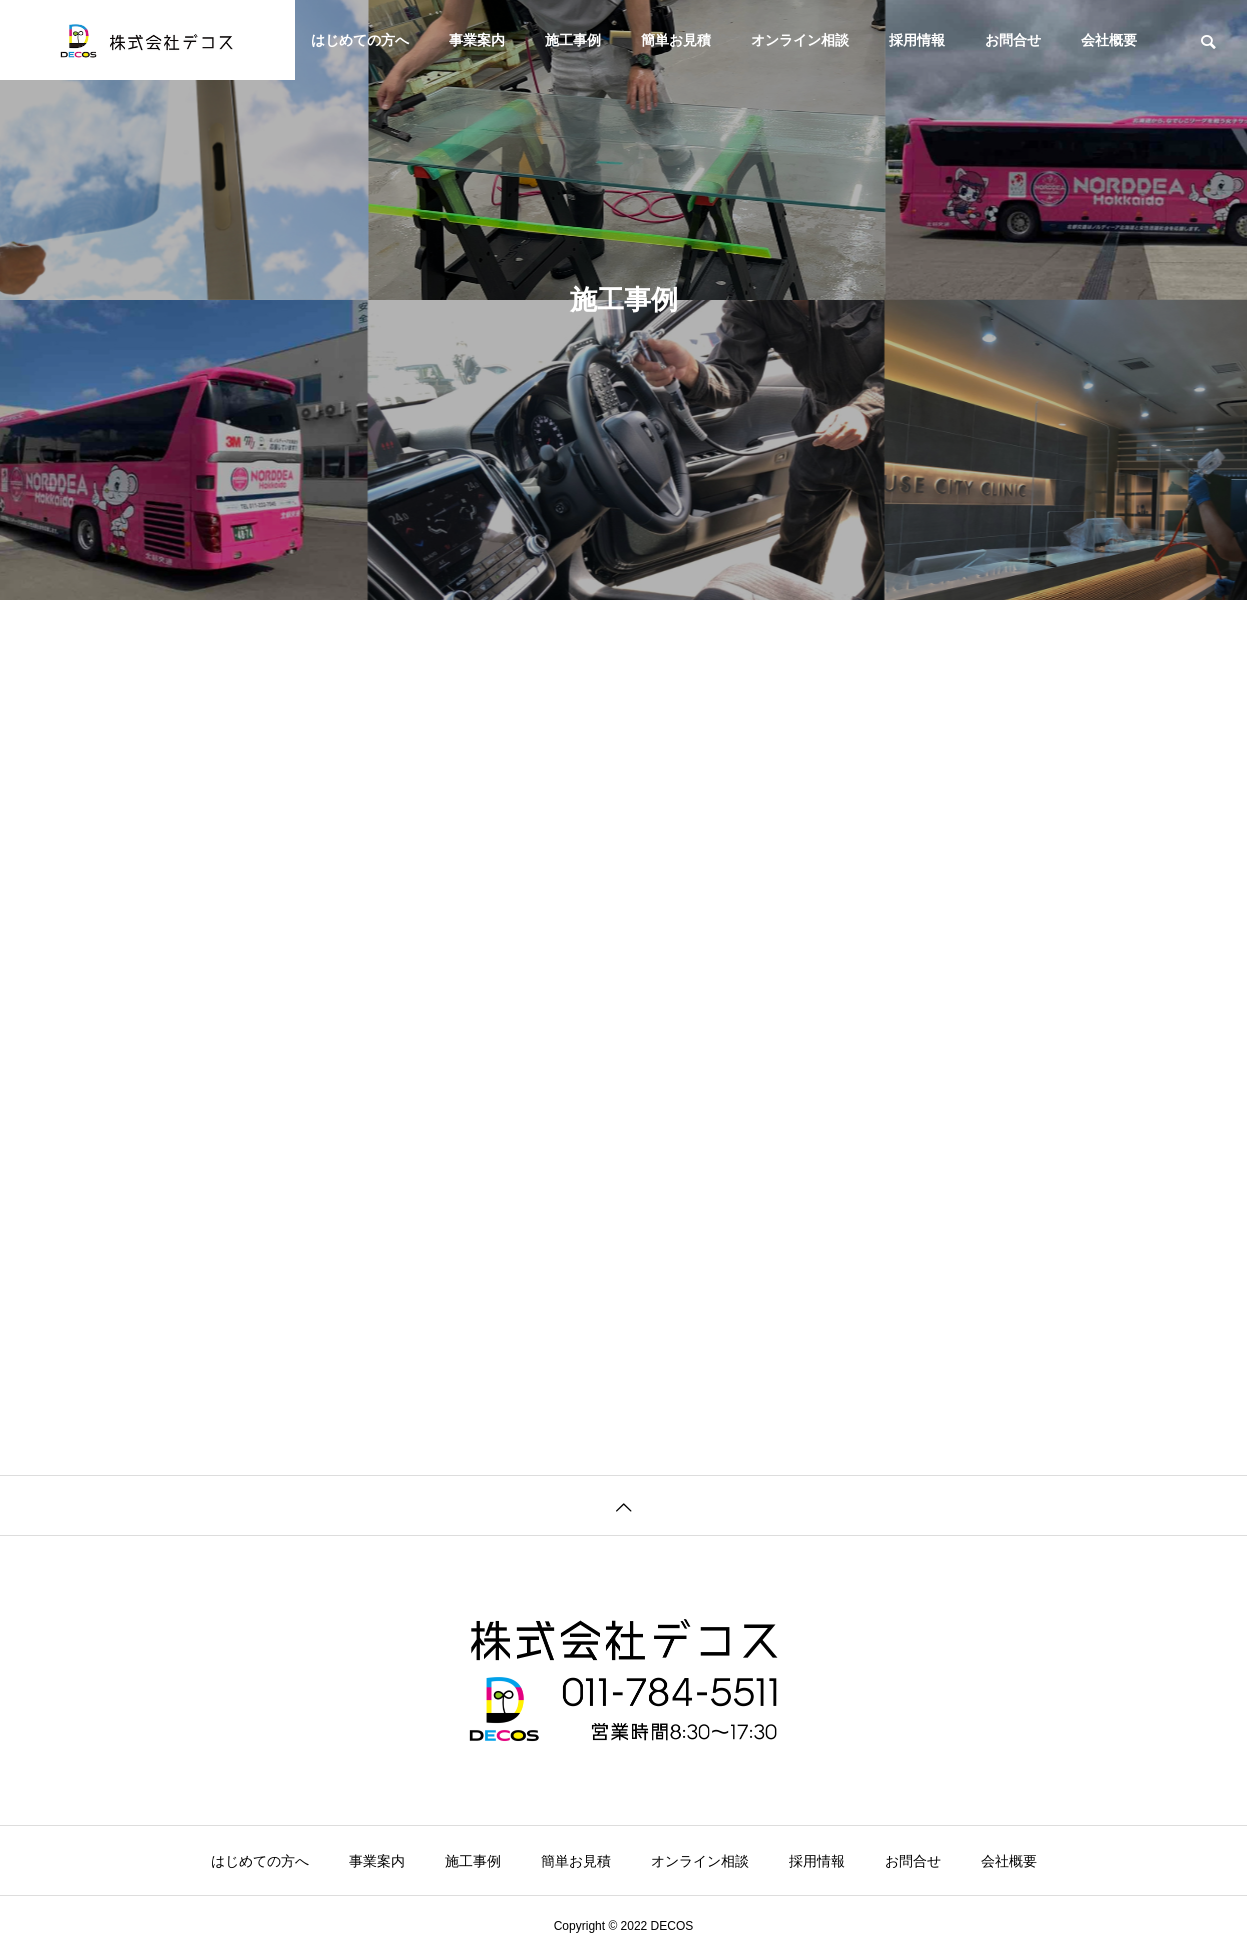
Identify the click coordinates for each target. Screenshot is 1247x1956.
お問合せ (1013, 40)
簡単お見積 (676, 40)
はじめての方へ (360, 40)
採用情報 (917, 40)
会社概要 (1109, 40)
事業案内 (477, 40)
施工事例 (573, 40)
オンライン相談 (800, 40)
